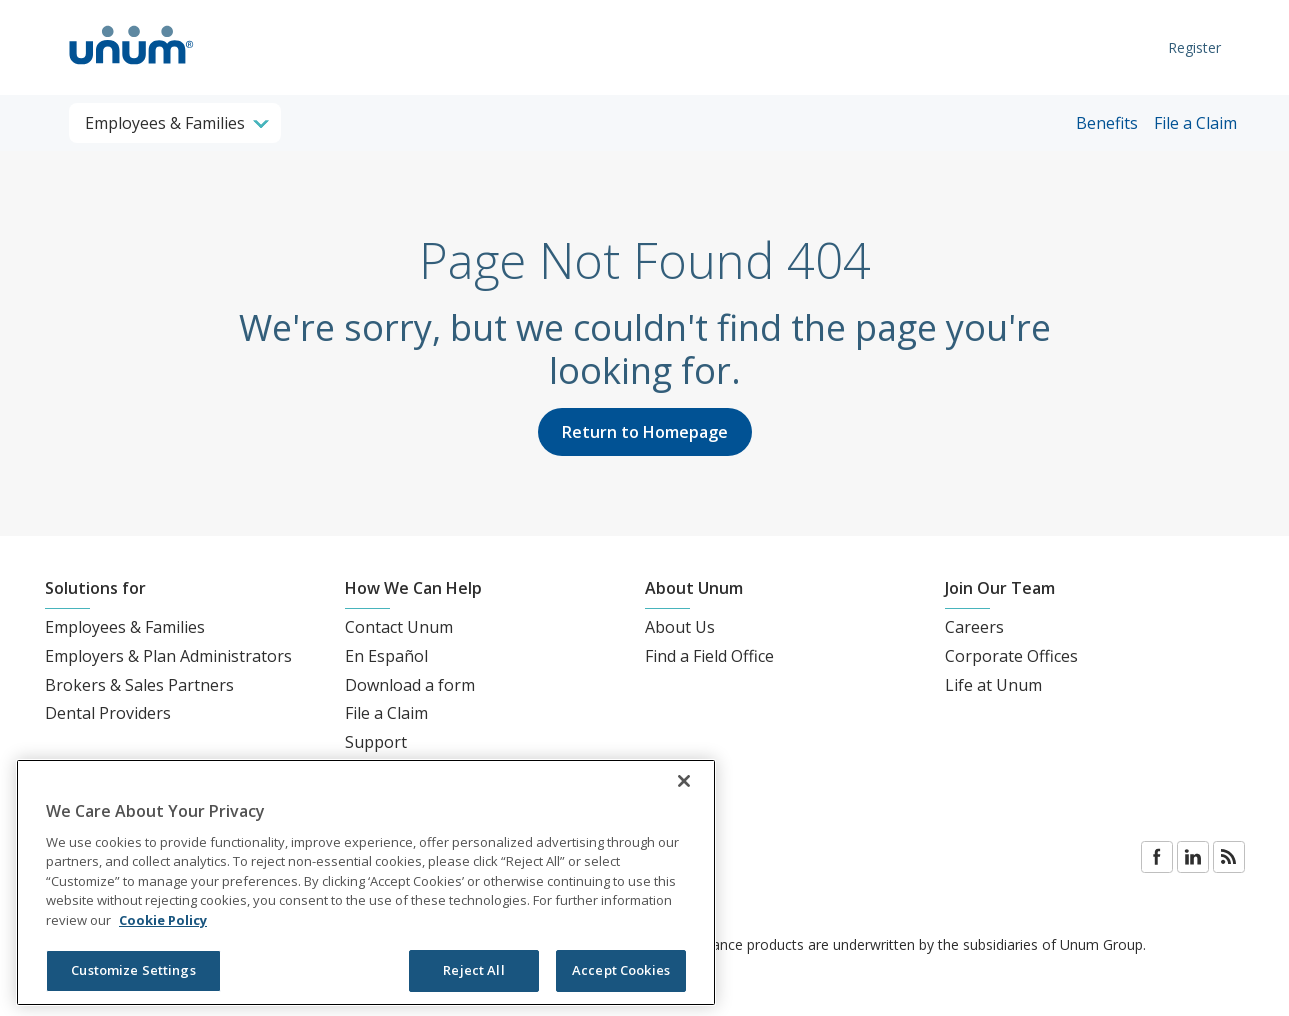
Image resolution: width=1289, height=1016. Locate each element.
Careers (974, 627)
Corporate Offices (1011, 656)
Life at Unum (993, 685)
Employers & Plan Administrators (168, 656)
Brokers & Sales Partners (139, 685)
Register (1194, 47)
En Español (386, 656)
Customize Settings (133, 970)
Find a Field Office (709, 656)
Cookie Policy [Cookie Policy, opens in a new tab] (163, 920)
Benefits (1107, 123)
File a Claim (1195, 123)
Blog (1229, 857)
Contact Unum (399, 627)
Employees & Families (125, 627)
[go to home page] (131, 67)
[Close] (684, 781)
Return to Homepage (645, 432)
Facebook (1157, 857)
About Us (680, 627)
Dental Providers (108, 713)
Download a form (410, 685)
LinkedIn (1193, 857)
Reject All (473, 970)
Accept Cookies (621, 970)
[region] (366, 882)
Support (376, 742)
